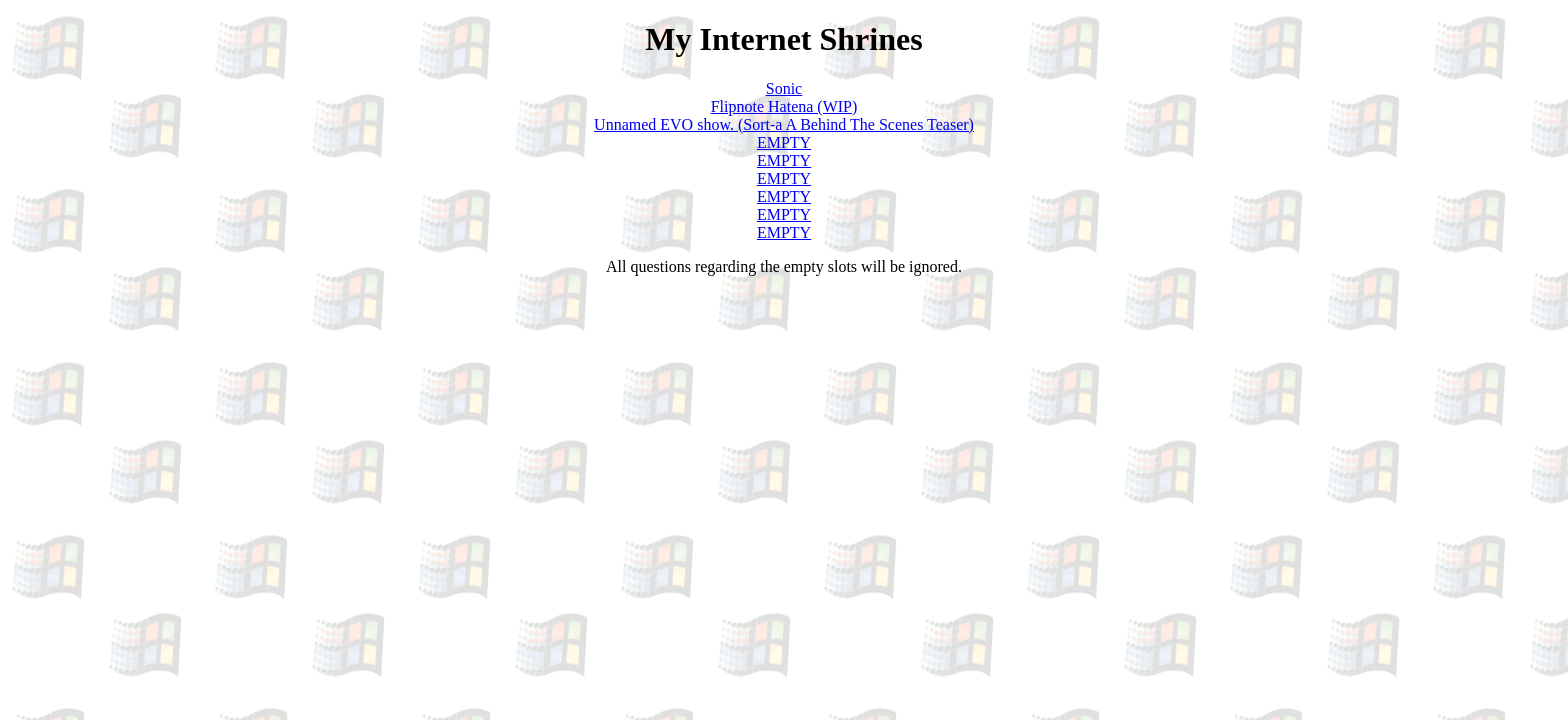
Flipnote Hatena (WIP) (784, 106)
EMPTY (784, 142)
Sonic (784, 88)
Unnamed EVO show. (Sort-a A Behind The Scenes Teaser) (784, 124)
